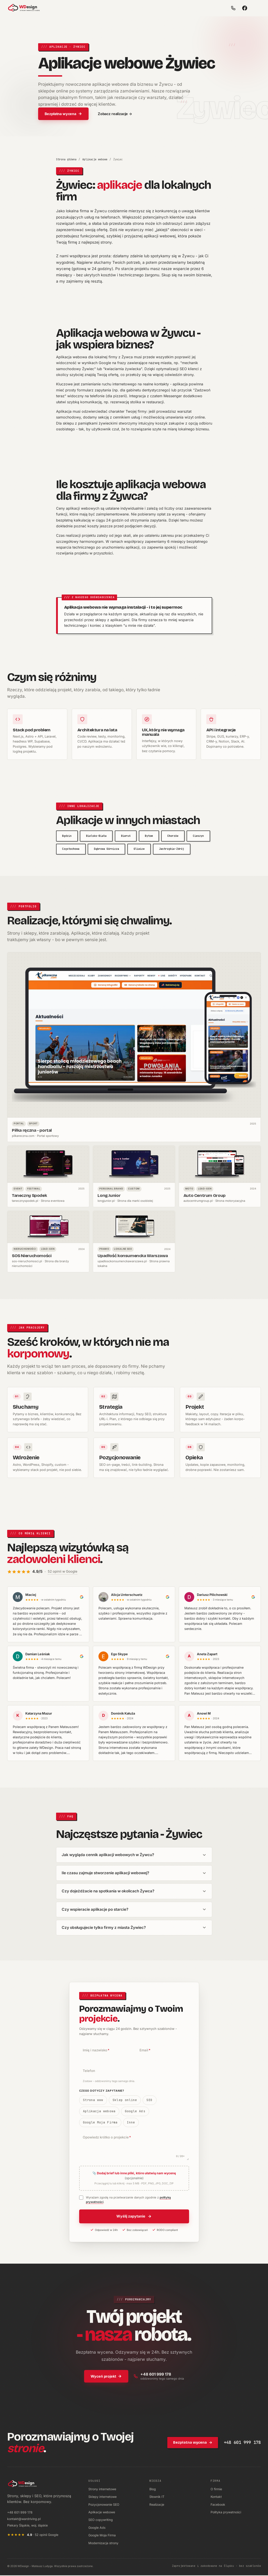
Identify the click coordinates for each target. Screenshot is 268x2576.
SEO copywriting (100, 2520)
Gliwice (139, 849)
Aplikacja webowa (99, 2112)
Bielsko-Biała (96, 836)
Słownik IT (156, 2497)
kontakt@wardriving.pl (24, 2519)
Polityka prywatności (226, 2513)
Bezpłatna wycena (192, 2443)
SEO (149, 2101)
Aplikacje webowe (94, 159)
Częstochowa (70, 849)
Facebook (218, 2505)
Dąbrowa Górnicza (106, 849)
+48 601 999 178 (242, 2443)
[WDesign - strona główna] (24, 8)
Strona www (93, 2101)
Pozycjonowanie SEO (103, 2505)
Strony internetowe (102, 2490)
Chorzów (172, 836)
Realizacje (156, 2505)
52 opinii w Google (62, 1572)
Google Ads (135, 2112)
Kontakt (216, 2497)
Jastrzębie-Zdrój (171, 849)
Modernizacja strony (103, 2543)
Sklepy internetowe (102, 2497)
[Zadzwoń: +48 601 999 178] (233, 8)
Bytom (149, 836)
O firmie (216, 2490)
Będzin (67, 836)
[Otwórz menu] (256, 8)
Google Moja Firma (100, 2123)
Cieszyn (198, 836)
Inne (131, 2123)
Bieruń (126, 836)
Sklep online (125, 2101)
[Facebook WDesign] (245, 8)
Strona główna (66, 159)
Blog (152, 2490)
